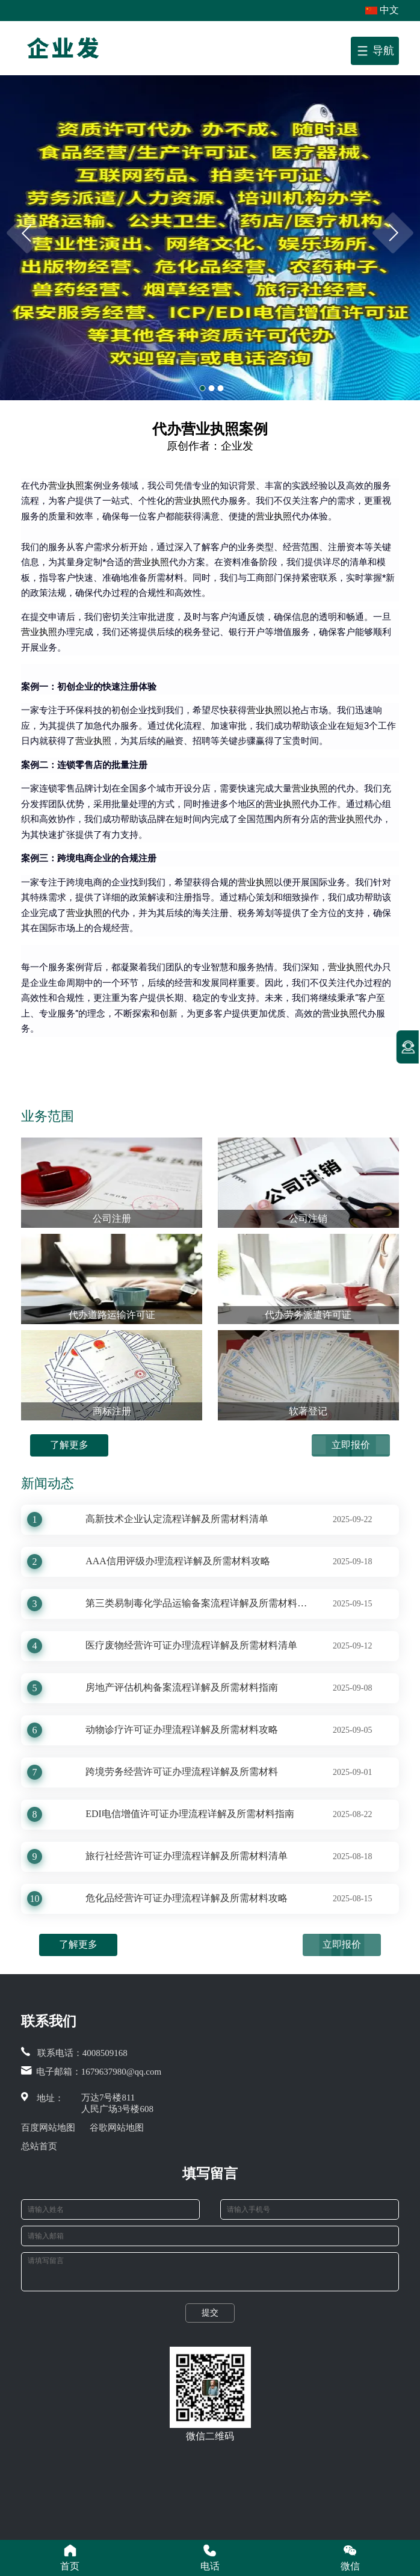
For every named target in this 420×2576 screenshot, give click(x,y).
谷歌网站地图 (117, 2127)
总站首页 (39, 2146)
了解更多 (69, 1445)
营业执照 (66, 485)
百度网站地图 (48, 2127)
